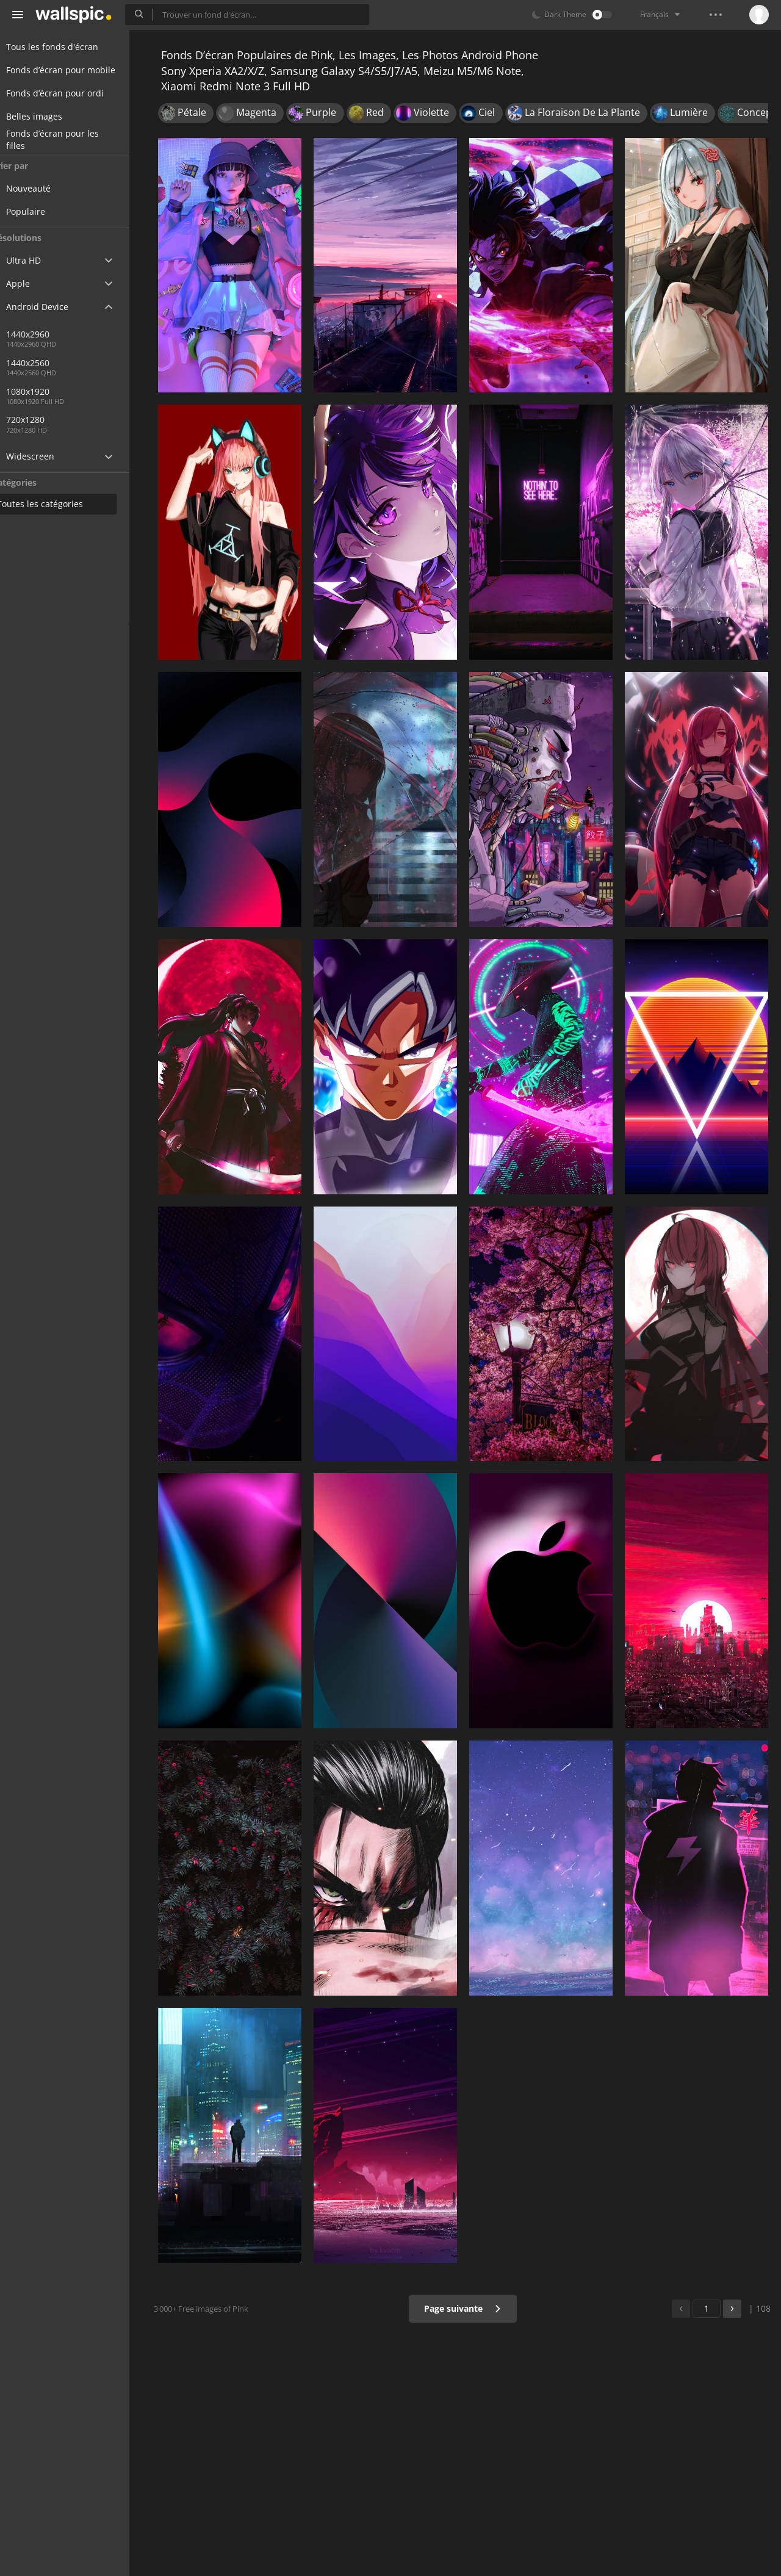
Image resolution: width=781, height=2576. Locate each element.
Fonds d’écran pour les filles (67, 139)
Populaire (48, 211)
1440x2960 (51, 334)
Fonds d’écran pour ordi (69, 93)
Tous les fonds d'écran (66, 46)
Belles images (48, 116)
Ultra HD (38, 260)
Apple (32, 283)
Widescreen (44, 456)
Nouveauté (51, 188)
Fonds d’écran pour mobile (75, 70)
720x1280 (48, 419)
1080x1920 (91, 391)
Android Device (52, 307)
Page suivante (466, 2308)
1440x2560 (51, 362)
